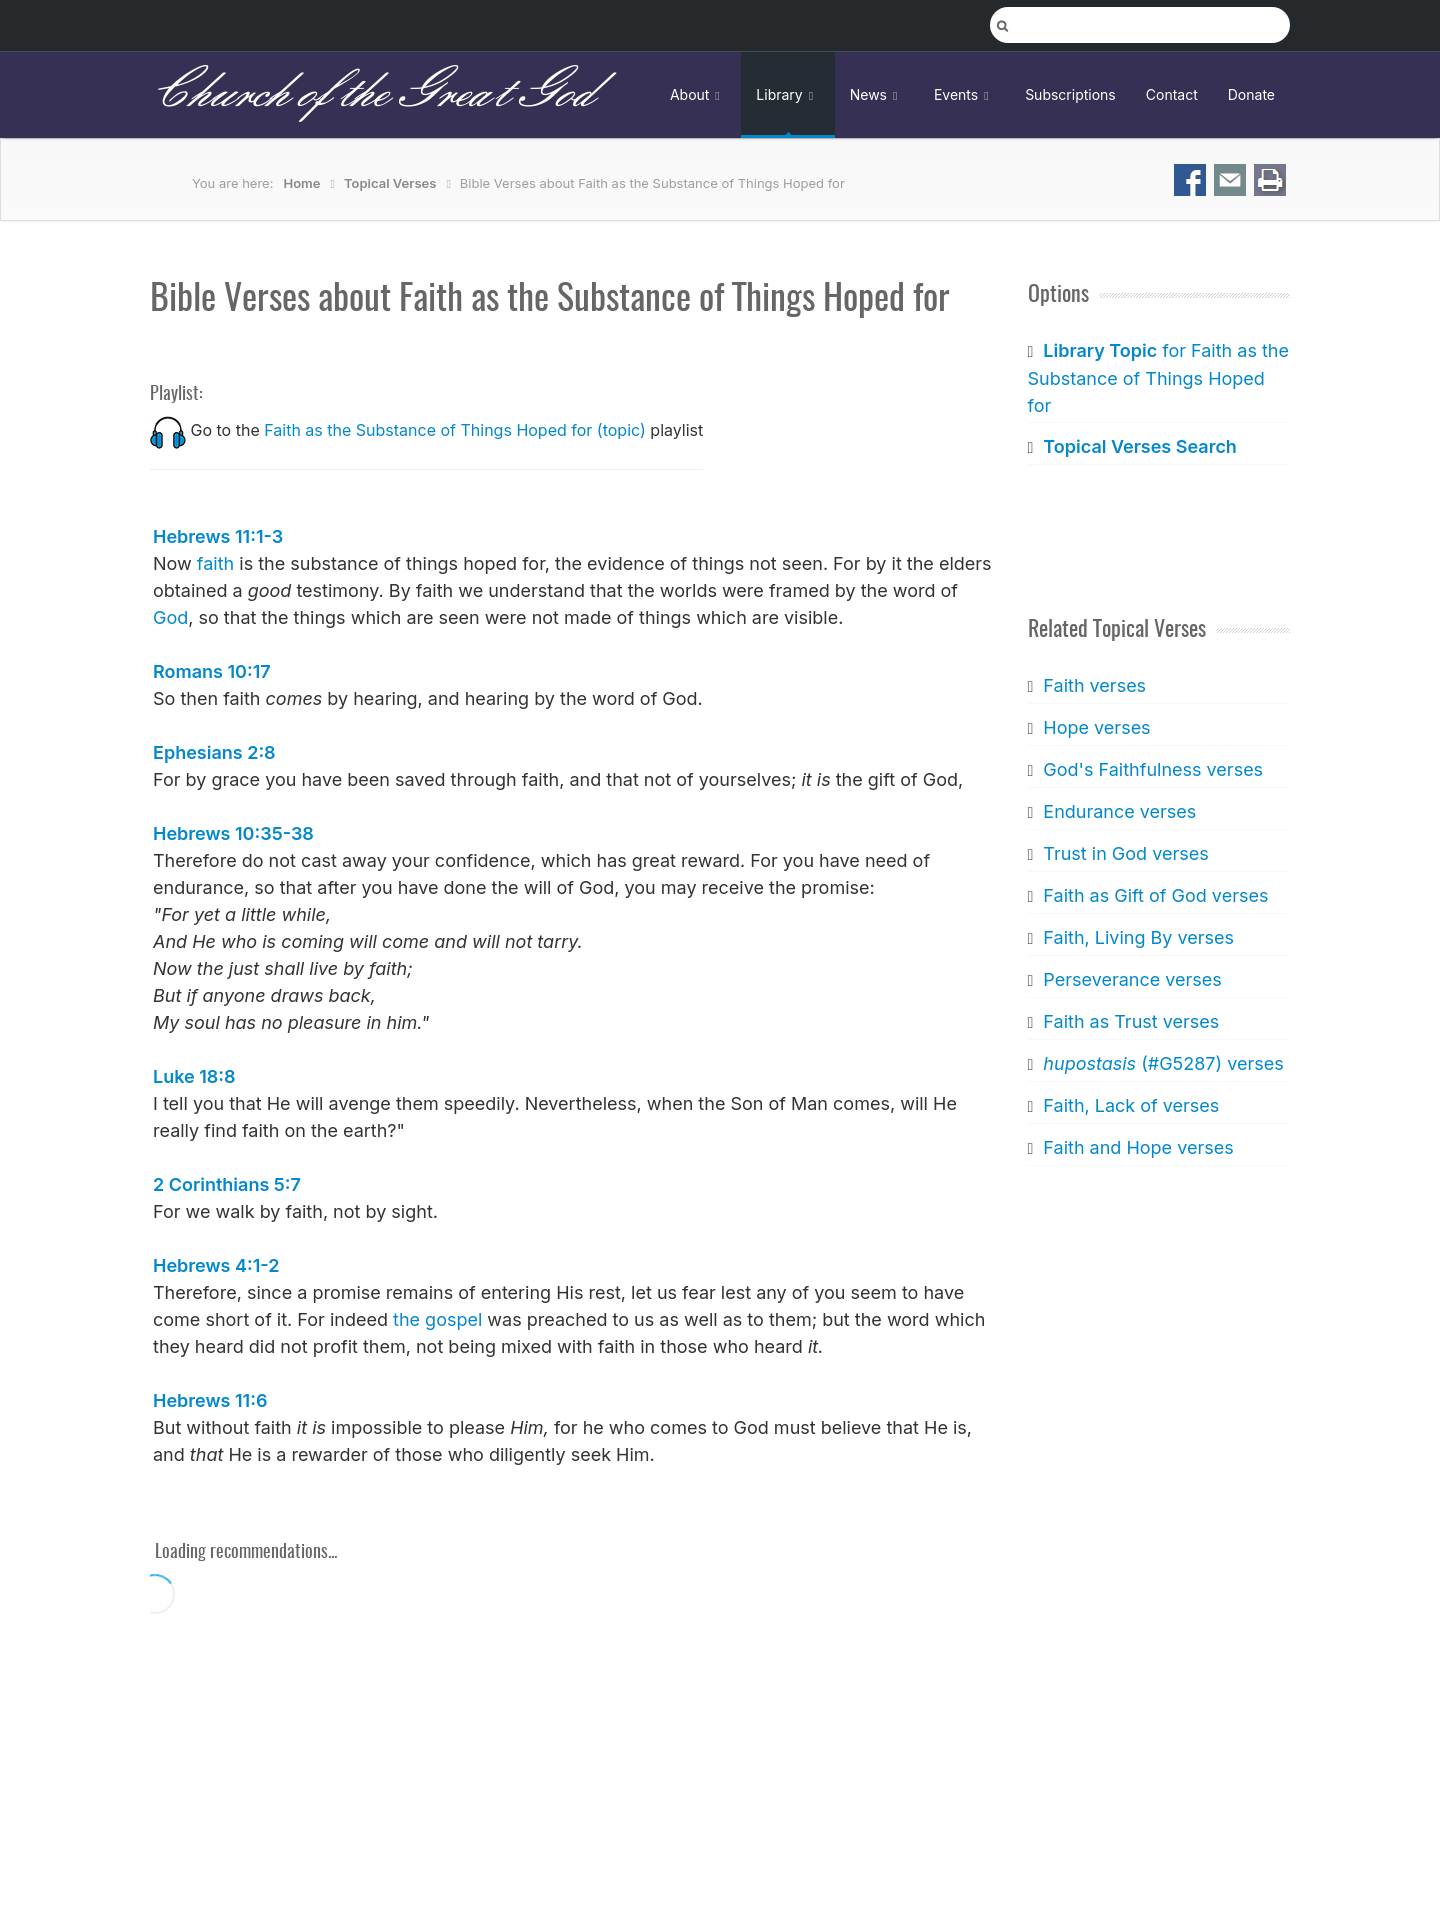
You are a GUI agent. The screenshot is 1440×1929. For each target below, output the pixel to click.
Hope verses (1096, 727)
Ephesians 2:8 (214, 752)
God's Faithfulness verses (1153, 769)
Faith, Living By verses (1138, 937)
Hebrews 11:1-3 (218, 536)
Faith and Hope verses (1138, 1147)
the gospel (437, 1319)
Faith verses (1094, 685)
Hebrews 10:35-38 (233, 833)
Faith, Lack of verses (1131, 1105)
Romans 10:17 (212, 671)
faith (215, 563)
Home (302, 183)
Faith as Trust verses (1131, 1021)
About (698, 94)
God (170, 617)
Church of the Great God (371, 94)
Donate (1251, 94)
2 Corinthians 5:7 (227, 1184)
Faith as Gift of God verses (1155, 895)
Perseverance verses (1132, 979)
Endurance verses (1119, 811)
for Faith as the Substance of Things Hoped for (1158, 378)
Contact (1172, 94)
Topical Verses (390, 183)
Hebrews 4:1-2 (216, 1265)
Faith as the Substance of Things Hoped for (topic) (455, 430)
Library (787, 94)
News (877, 94)
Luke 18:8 (194, 1076)
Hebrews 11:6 (210, 1400)
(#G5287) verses (1163, 1063)
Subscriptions (1070, 94)
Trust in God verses (1125, 853)
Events (964, 94)
